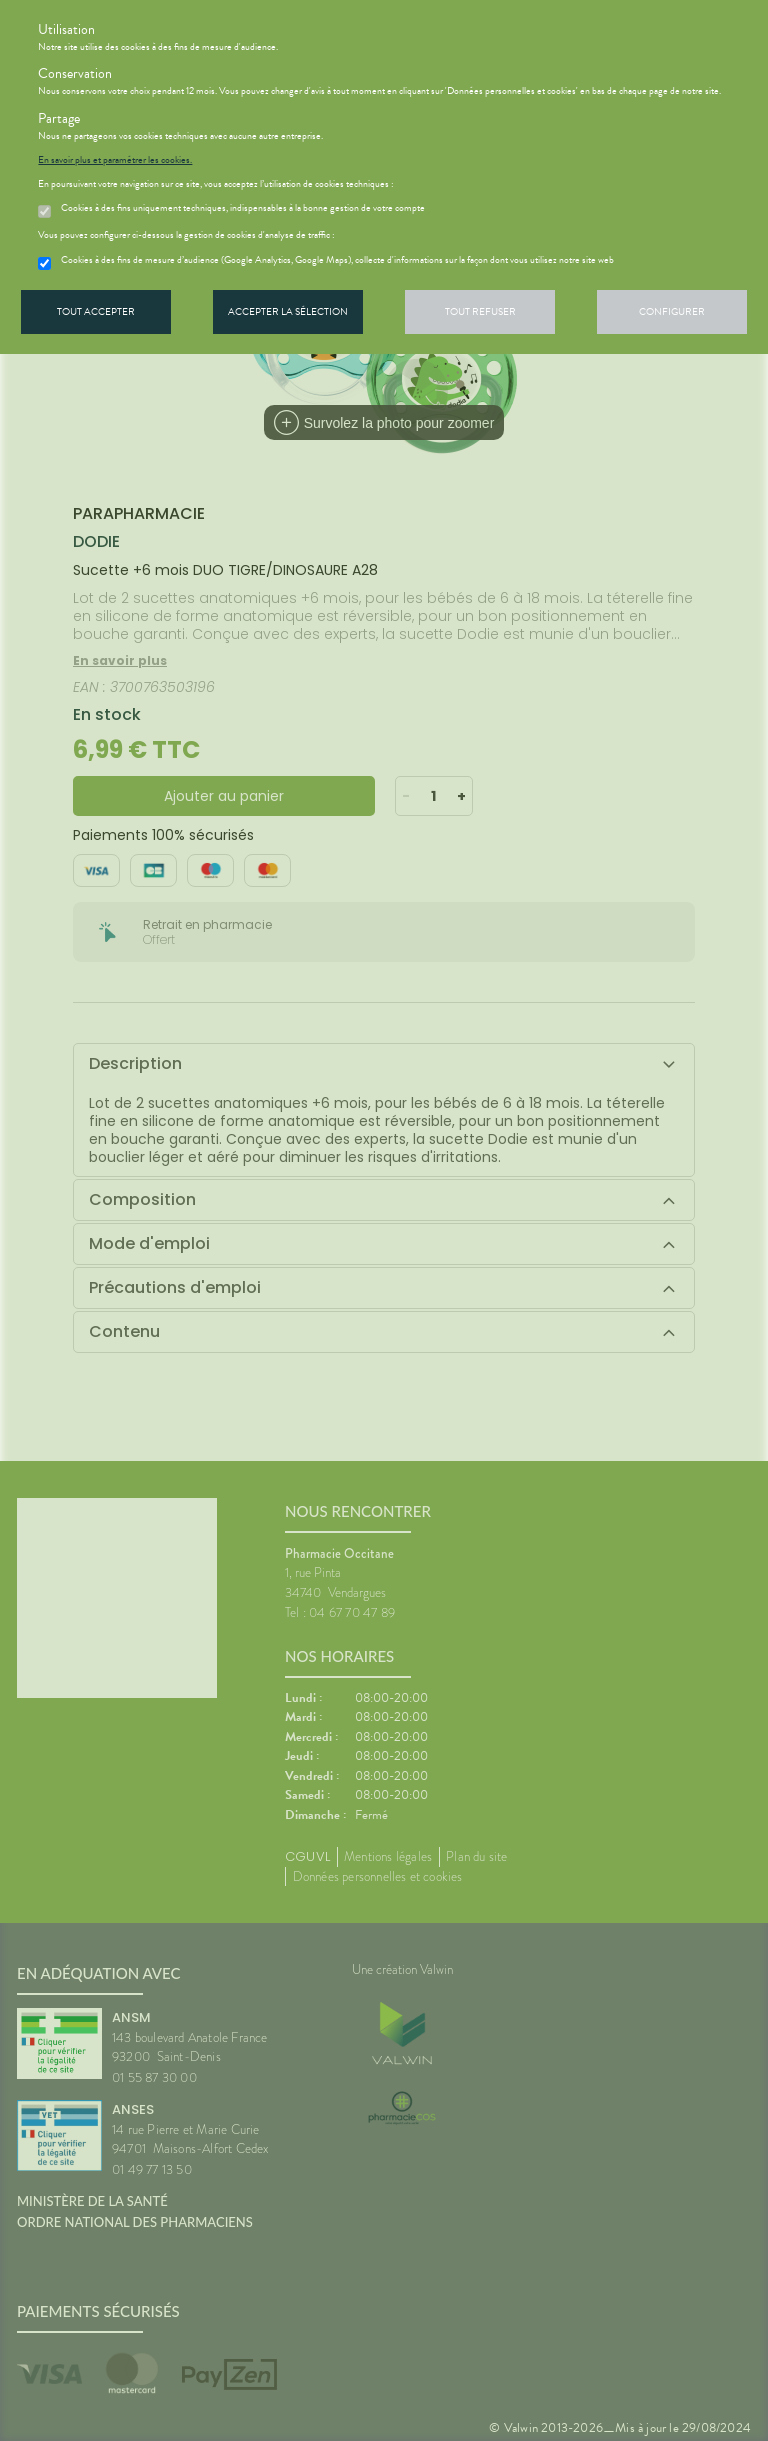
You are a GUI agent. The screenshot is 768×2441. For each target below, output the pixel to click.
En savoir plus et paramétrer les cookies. (115, 160)
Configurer (672, 311)
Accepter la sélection (288, 311)
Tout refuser (480, 311)
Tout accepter (96, 311)
